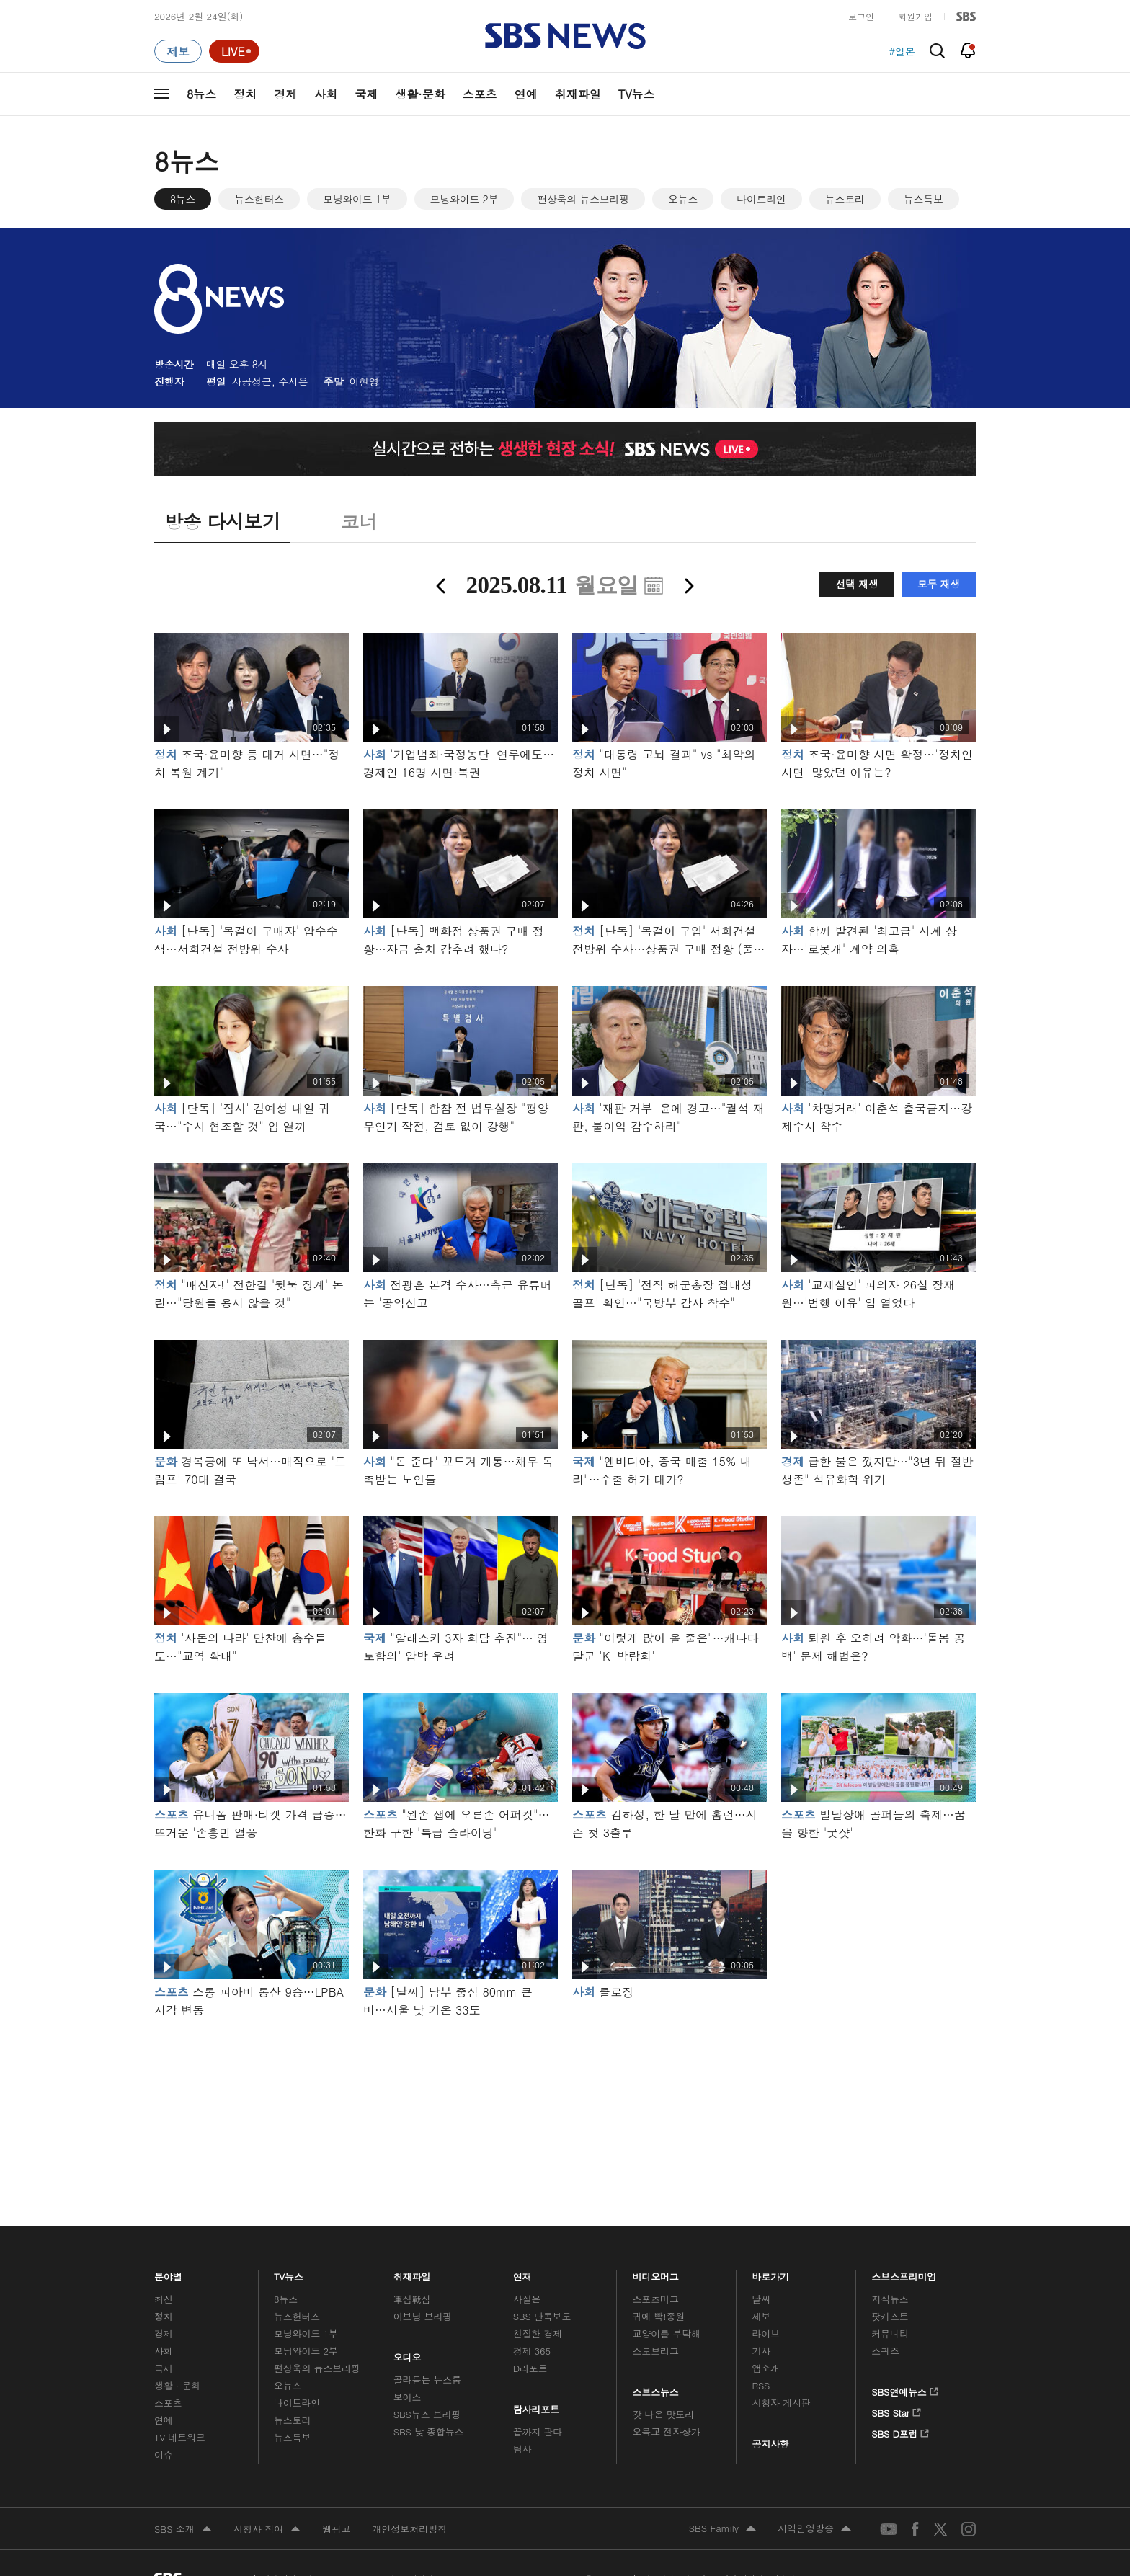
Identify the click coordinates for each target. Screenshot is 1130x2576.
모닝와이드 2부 (464, 199)
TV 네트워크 (179, 2437)
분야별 (168, 2273)
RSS (761, 2385)
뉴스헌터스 (259, 199)
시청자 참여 (267, 2530)
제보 (761, 2316)
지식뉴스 (889, 2299)
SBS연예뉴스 (904, 2389)
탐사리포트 (536, 2406)
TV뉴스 (636, 94)
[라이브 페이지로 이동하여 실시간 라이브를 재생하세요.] (234, 51)
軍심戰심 (411, 2299)
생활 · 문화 (177, 2385)
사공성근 (252, 381)
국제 (366, 94)
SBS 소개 (183, 2530)
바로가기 (770, 2273)
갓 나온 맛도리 (664, 2414)
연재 (522, 2273)
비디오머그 (656, 2273)
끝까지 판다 (538, 2431)
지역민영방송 (814, 2529)
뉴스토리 (845, 199)
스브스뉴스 (656, 2388)
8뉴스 (201, 94)
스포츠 (480, 94)
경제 (285, 94)
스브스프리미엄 (904, 2273)
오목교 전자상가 (666, 2431)
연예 (526, 94)
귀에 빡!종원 (659, 2316)
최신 (163, 2299)
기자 (761, 2351)
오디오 (407, 2354)
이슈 (163, 2454)
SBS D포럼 (900, 2431)
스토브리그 (656, 2351)
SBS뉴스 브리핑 (427, 2414)
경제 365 (532, 2351)
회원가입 (915, 16)
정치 (245, 94)
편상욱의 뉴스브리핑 (583, 199)
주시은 (293, 381)
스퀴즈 (885, 2351)
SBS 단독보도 (542, 2316)
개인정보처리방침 (409, 2529)
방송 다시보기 (222, 521)
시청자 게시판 (781, 2403)
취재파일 (578, 94)
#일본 (902, 51)
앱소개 (766, 2368)
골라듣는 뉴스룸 (427, 2379)
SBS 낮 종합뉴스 (428, 2431)
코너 (358, 521)
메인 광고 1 (565, 2102)
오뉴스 (683, 199)
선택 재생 (856, 584)
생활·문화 (420, 94)
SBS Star (896, 2410)
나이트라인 (761, 199)
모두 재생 (938, 584)
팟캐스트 (889, 2316)
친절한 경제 (538, 2333)
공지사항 (770, 2444)
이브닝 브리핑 (422, 2316)
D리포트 (530, 2368)
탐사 (522, 2449)
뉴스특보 (923, 199)
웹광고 (336, 2529)
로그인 (861, 16)
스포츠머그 (656, 2299)
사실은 (527, 2299)
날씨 (761, 2299)
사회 (325, 94)
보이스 (407, 2397)
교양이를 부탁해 (666, 2333)
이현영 (364, 381)
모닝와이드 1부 (357, 199)
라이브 (766, 2333)
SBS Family (722, 2529)
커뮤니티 (889, 2333)
